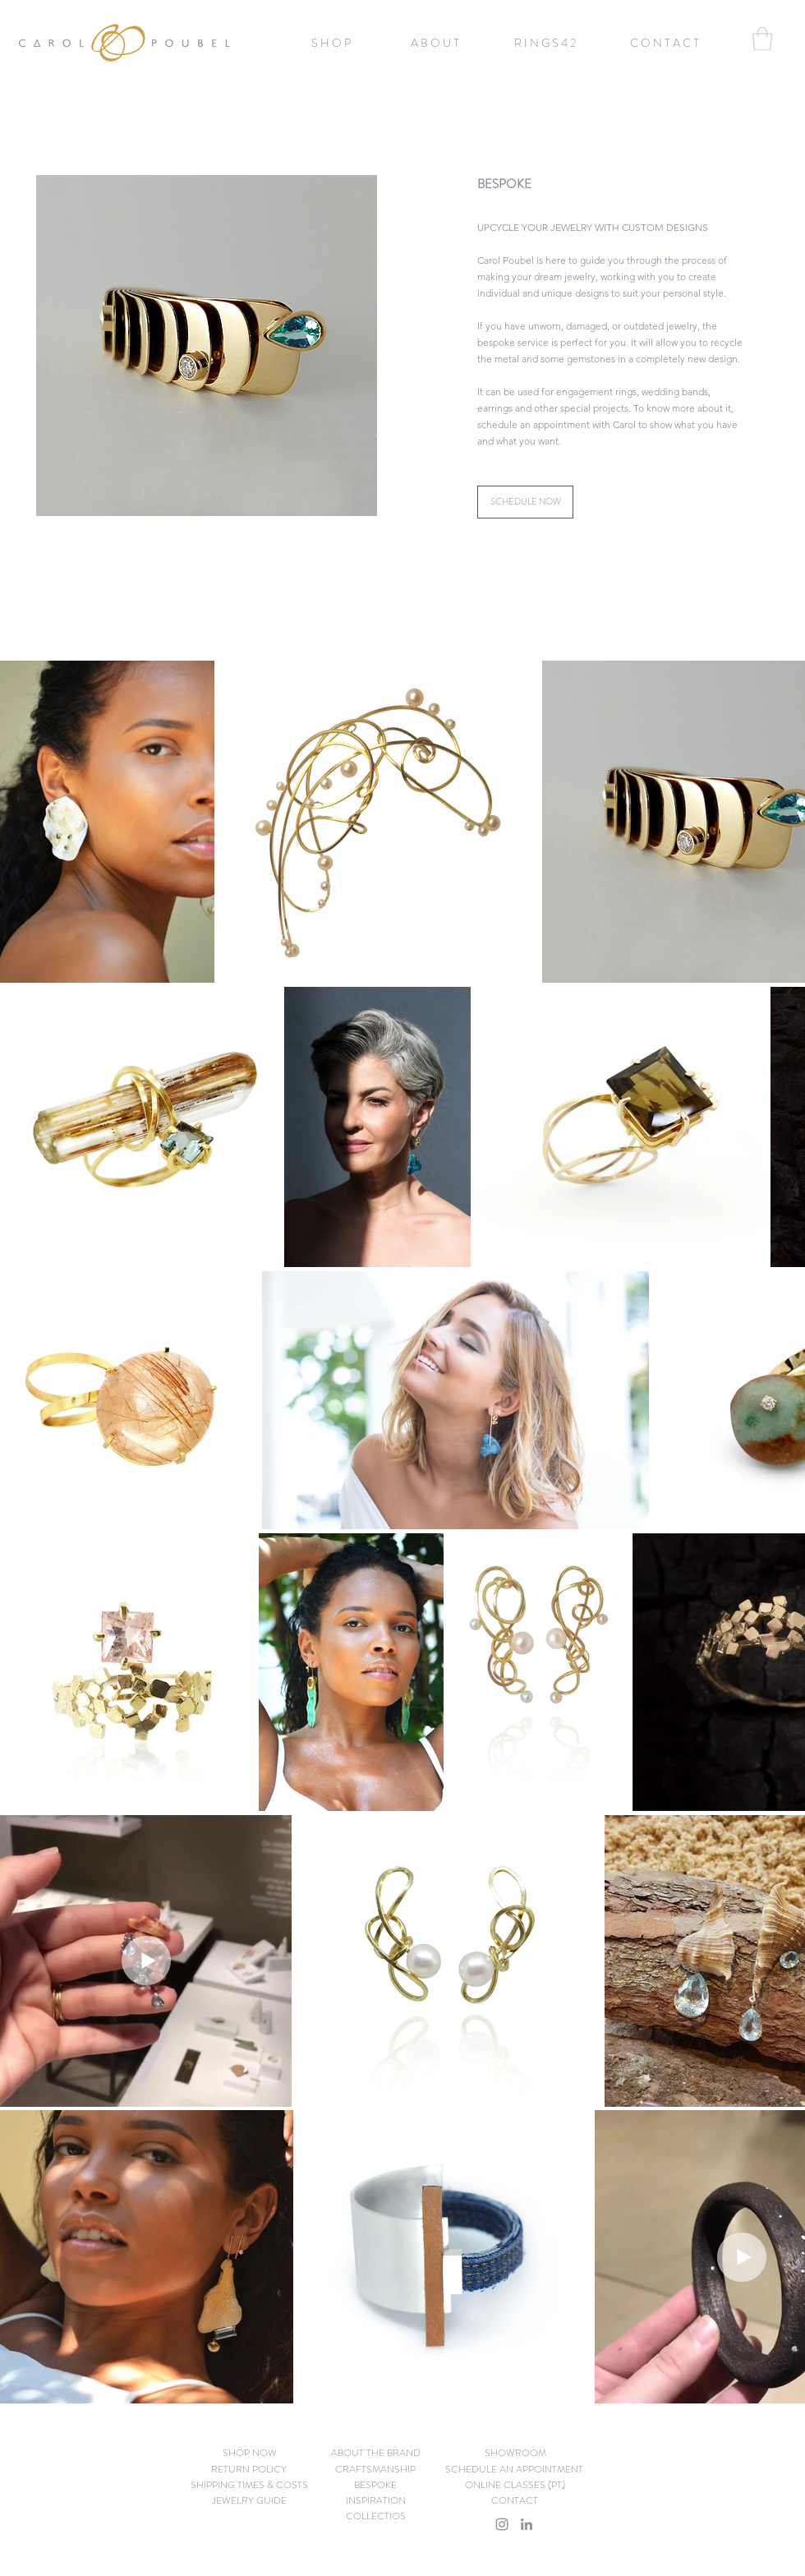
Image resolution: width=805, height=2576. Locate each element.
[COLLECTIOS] (376, 2516)
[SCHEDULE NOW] (525, 502)
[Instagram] (502, 2524)
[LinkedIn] (526, 2524)
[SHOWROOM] (515, 2453)
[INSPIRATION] (376, 2501)
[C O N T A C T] (664, 43)
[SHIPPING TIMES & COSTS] (249, 2485)
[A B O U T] (435, 43)
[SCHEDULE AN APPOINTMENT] (514, 2469)
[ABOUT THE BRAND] (376, 2453)
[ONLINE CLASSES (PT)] (515, 2485)
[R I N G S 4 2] (545, 43)
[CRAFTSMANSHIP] (375, 2469)
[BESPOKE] (375, 2485)
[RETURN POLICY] (249, 2469)
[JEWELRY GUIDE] (249, 2501)
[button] (330, 43)
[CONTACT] (514, 2501)
